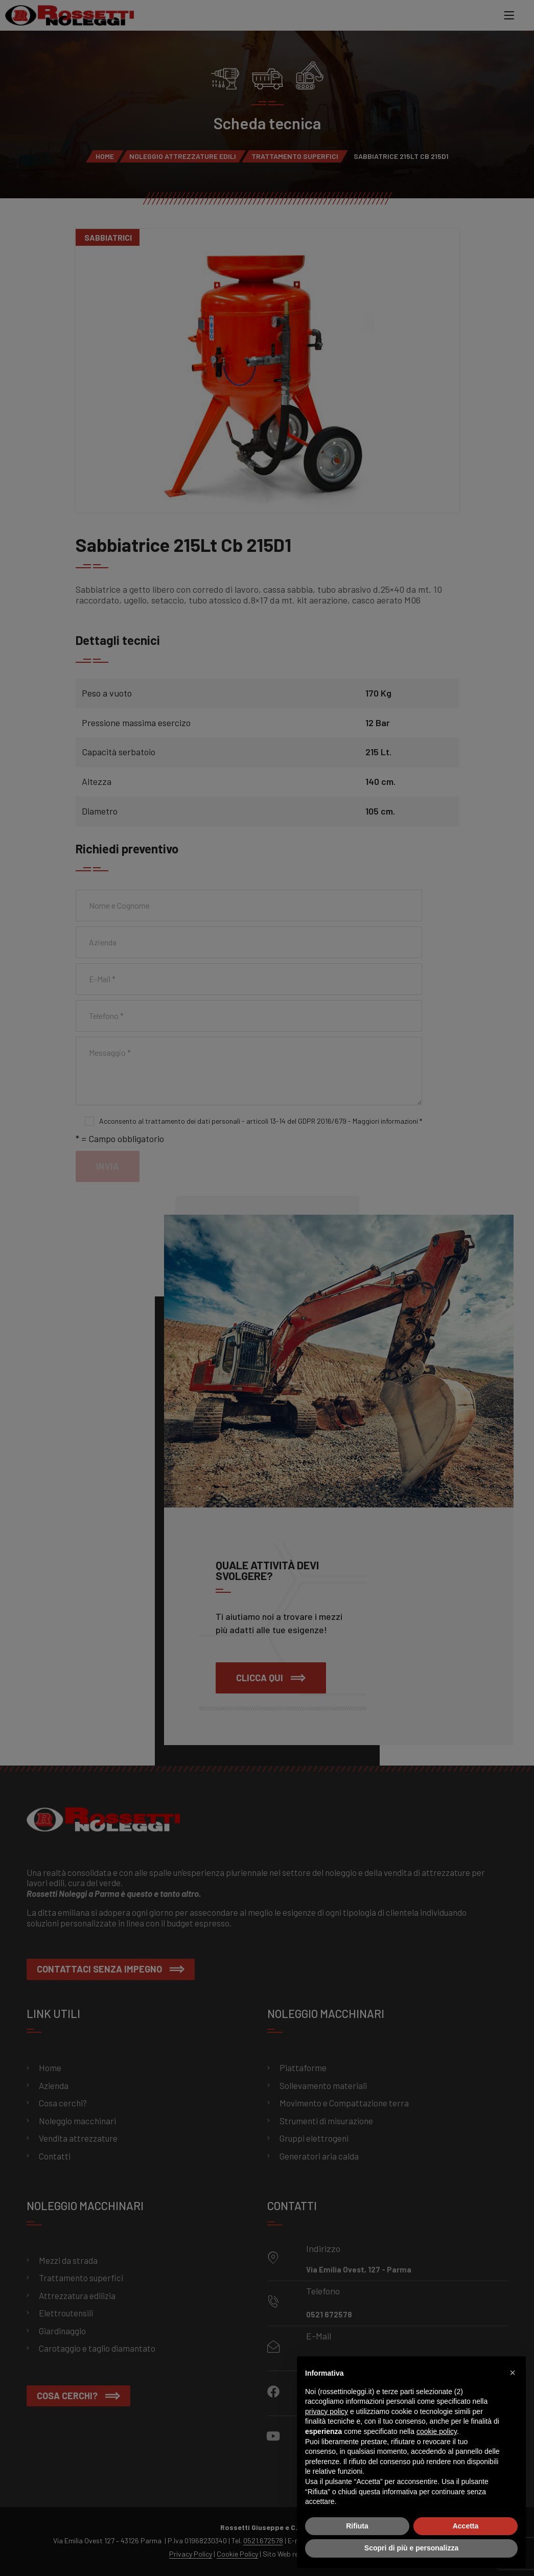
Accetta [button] (466, 2526)
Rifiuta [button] (357, 2526)
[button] (512, 2372)
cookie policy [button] (436, 2431)
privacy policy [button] (326, 2411)
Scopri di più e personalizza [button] (411, 2548)
